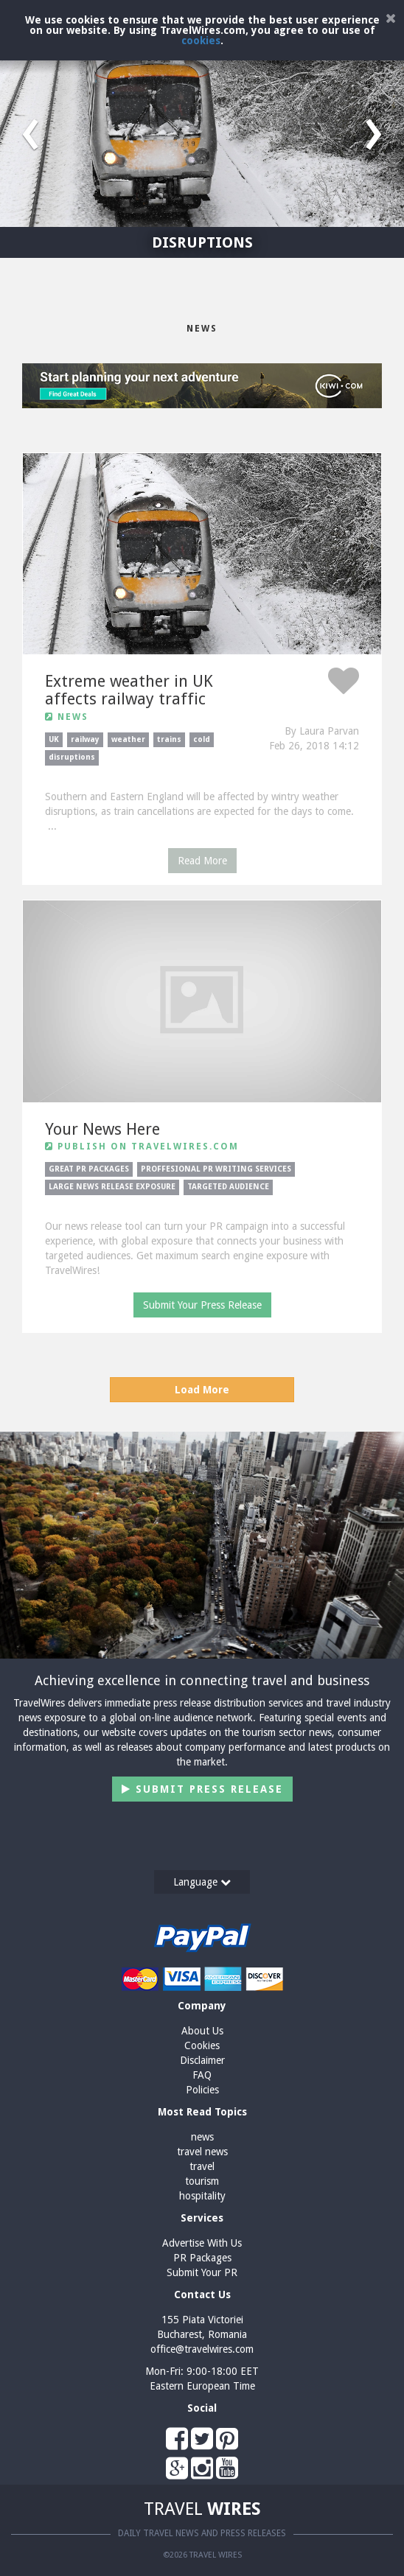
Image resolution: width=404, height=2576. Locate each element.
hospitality (202, 2196)
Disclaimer (202, 2060)
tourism (202, 2181)
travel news (202, 2151)
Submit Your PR (202, 2272)
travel (202, 2166)
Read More (202, 861)
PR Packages (202, 2258)
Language (202, 1882)
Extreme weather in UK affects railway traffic (129, 690)
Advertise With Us (202, 2243)
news (202, 2137)
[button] (30, 129)
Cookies (202, 2045)
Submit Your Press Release (202, 1305)
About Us (202, 2031)
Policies (202, 2090)
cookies (200, 40)
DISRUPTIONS (202, 242)
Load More (202, 1390)
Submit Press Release (202, 1789)
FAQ (202, 2075)
